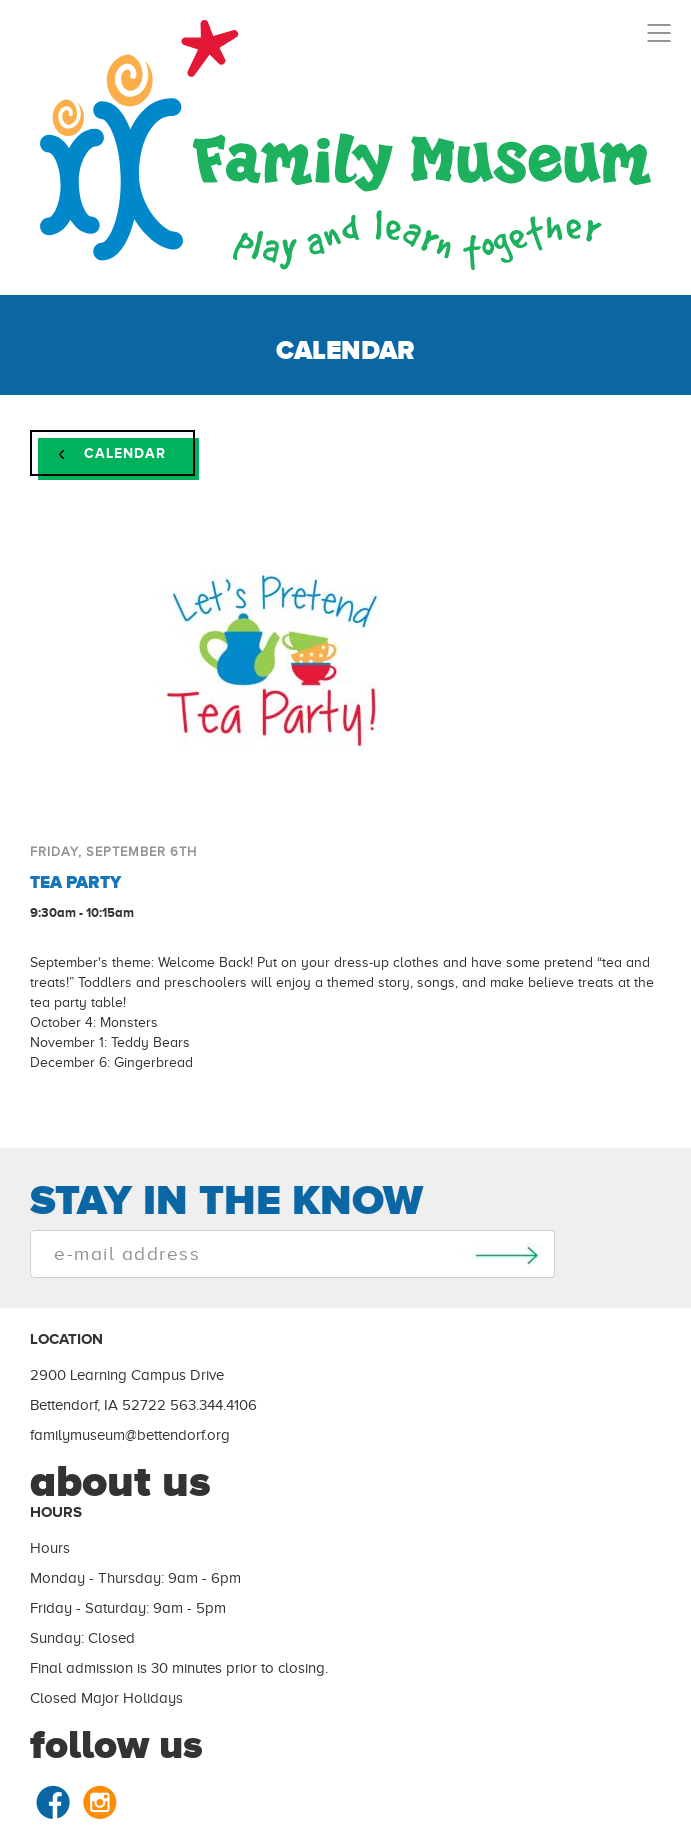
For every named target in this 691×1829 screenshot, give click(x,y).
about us (120, 1481)
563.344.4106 (213, 1405)
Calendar (112, 453)
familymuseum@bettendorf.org (130, 1435)
